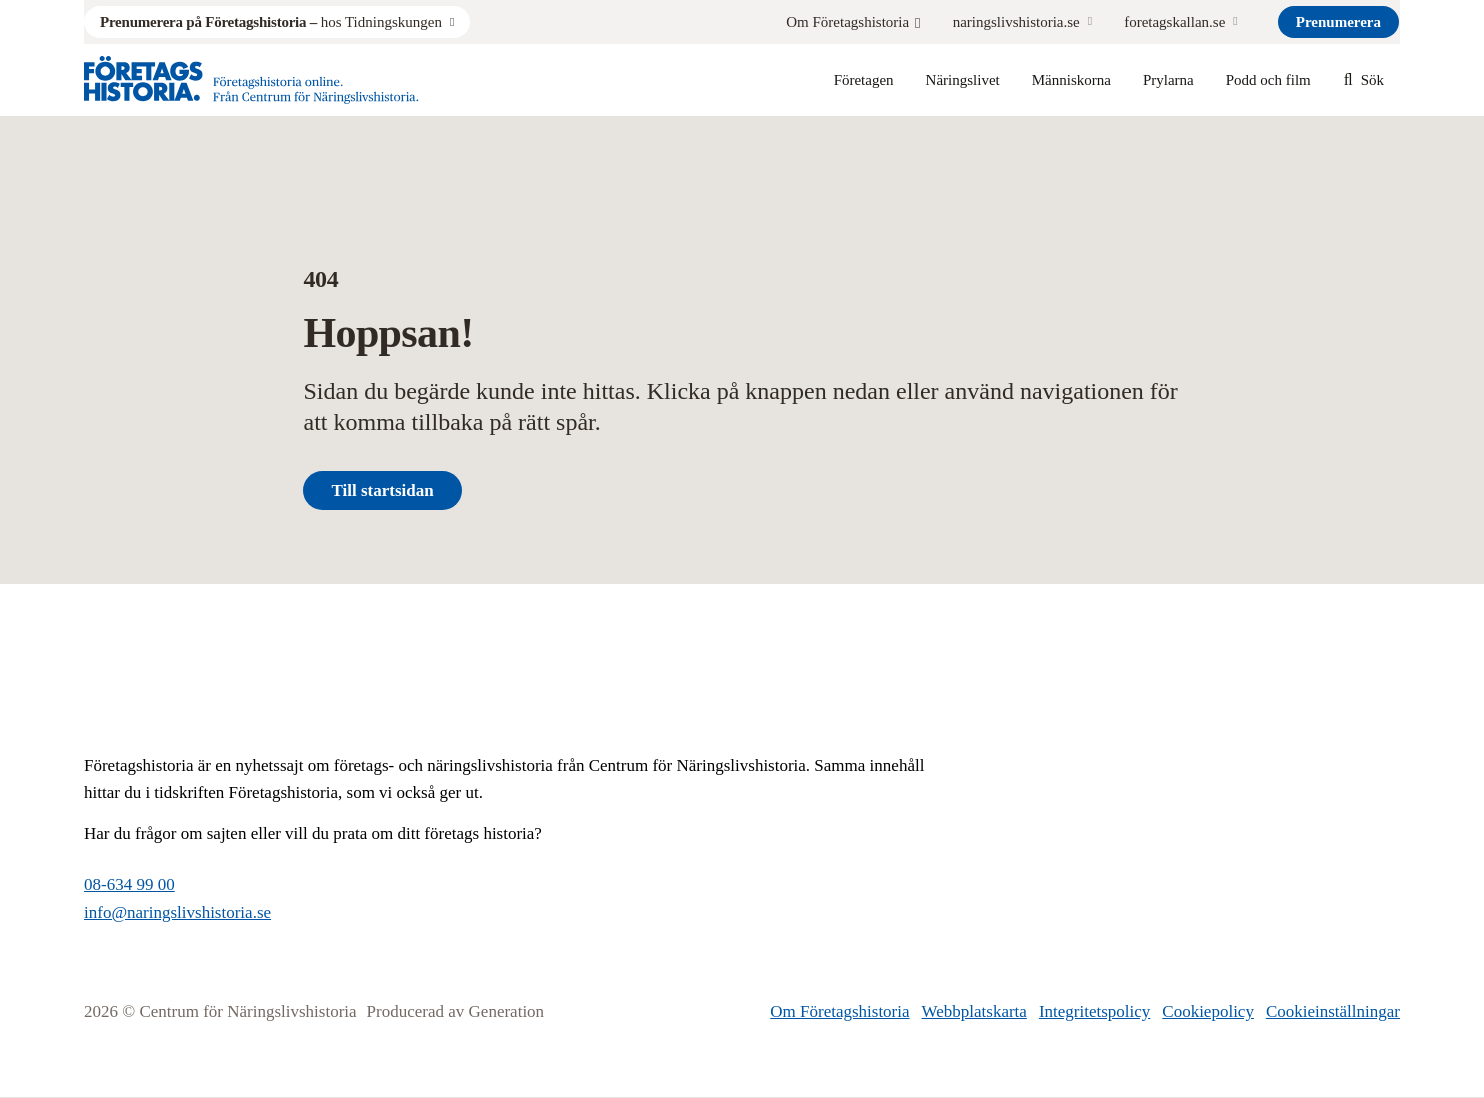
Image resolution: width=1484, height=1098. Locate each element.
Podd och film (1268, 80)
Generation (507, 1011)
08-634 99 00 (129, 884)
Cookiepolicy (1208, 1011)
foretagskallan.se (1174, 22)
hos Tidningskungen (271, 22)
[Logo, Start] (251, 80)
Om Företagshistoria (853, 22)
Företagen (864, 80)
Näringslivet (963, 80)
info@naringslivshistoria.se (177, 912)
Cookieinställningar (1333, 1011)
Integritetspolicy (1094, 1011)
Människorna (1071, 80)
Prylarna (1168, 80)
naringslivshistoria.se (1016, 22)
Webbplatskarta (974, 1011)
